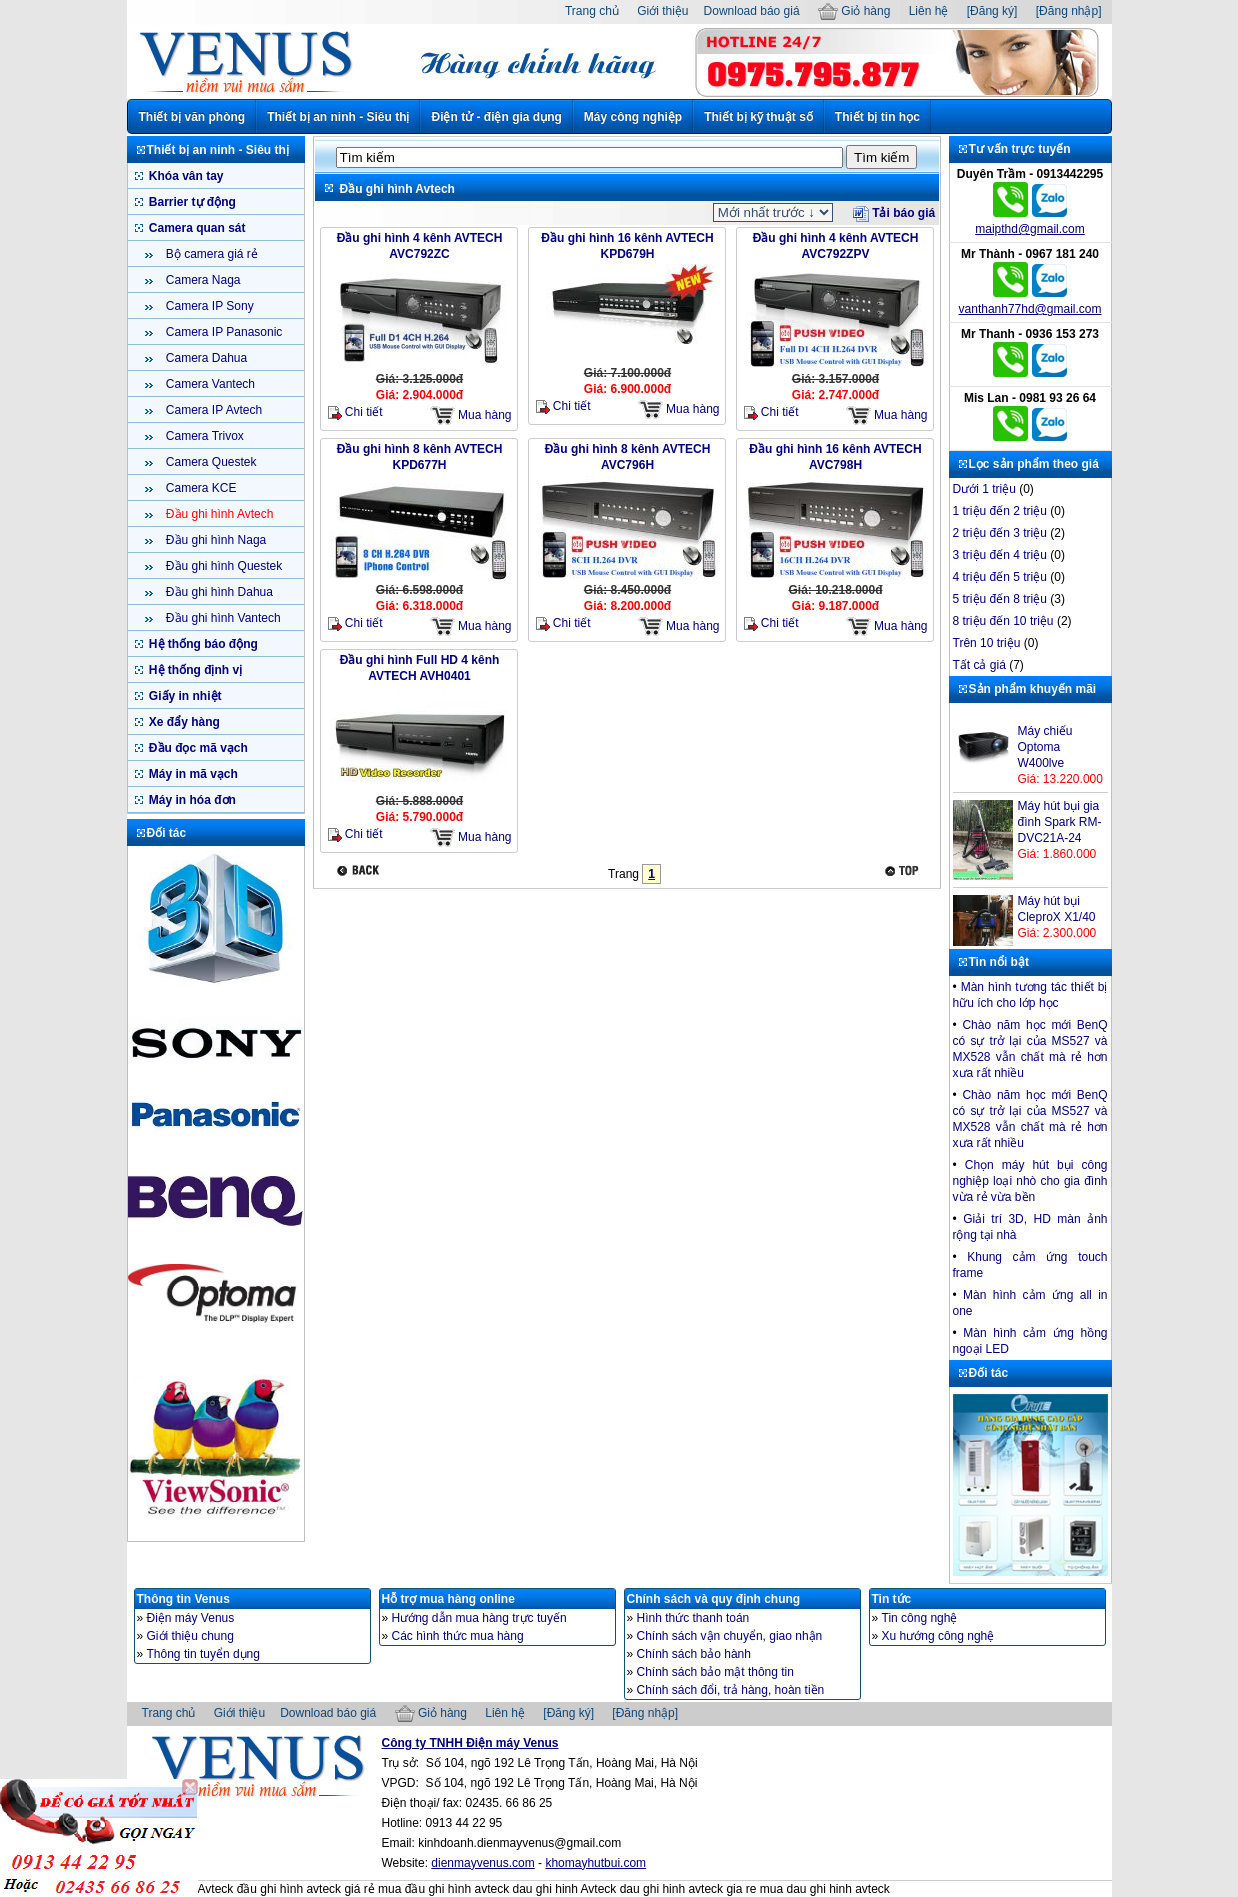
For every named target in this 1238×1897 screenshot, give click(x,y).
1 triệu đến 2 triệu (1000, 511)
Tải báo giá (894, 213)
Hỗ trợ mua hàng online (448, 1599)
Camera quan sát (196, 228)
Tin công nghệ (920, 1618)
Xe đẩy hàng (183, 722)
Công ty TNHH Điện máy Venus (470, 1743)
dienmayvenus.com (482, 1863)
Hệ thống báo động (202, 644)
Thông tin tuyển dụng (203, 1654)
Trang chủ (592, 11)
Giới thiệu (662, 11)
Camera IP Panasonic (223, 332)
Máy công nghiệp (633, 117)
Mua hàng (471, 415)
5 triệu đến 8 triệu (1000, 599)
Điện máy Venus (191, 1618)
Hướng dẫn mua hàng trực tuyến (479, 1618)
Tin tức (892, 1599)
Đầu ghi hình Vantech (222, 618)
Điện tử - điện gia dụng (496, 117)
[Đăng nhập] (1069, 11)
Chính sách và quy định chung (714, 1599)
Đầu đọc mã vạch (197, 748)
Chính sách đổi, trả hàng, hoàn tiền (731, 1690)
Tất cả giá (979, 665)
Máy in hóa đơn (191, 800)
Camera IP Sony (208, 306)
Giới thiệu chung (190, 1636)
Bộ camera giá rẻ (210, 254)
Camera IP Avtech (213, 410)
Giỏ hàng (854, 11)
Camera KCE (200, 488)
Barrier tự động (191, 202)
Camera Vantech (209, 384)
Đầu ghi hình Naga (215, 540)
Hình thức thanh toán (693, 1618)
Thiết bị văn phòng (192, 117)
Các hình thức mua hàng (458, 1636)
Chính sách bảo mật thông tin (715, 1672)
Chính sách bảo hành (694, 1654)
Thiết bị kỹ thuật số (758, 117)
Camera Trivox (203, 436)
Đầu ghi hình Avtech (218, 514)
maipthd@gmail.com (1030, 229)
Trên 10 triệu (987, 643)
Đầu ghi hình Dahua (218, 592)
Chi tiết (355, 412)
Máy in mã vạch (192, 774)
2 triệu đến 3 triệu (1000, 533)
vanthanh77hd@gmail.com (1030, 309)
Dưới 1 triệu (984, 489)
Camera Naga (202, 280)
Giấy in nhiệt (184, 696)
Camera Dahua (205, 358)
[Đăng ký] (992, 11)
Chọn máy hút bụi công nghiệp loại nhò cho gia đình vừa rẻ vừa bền (1030, 1181)
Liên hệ (929, 11)
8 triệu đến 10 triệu (1003, 621)
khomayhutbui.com (595, 1863)
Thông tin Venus (183, 1599)
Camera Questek (210, 462)
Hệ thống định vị (194, 670)
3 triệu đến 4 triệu (1000, 555)
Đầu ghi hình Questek (223, 566)
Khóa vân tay (185, 176)
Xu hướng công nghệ (938, 1636)
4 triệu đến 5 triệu (1000, 577)
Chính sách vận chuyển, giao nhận (730, 1636)
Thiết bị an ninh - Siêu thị (338, 117)
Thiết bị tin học (877, 117)
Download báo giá (752, 11)
